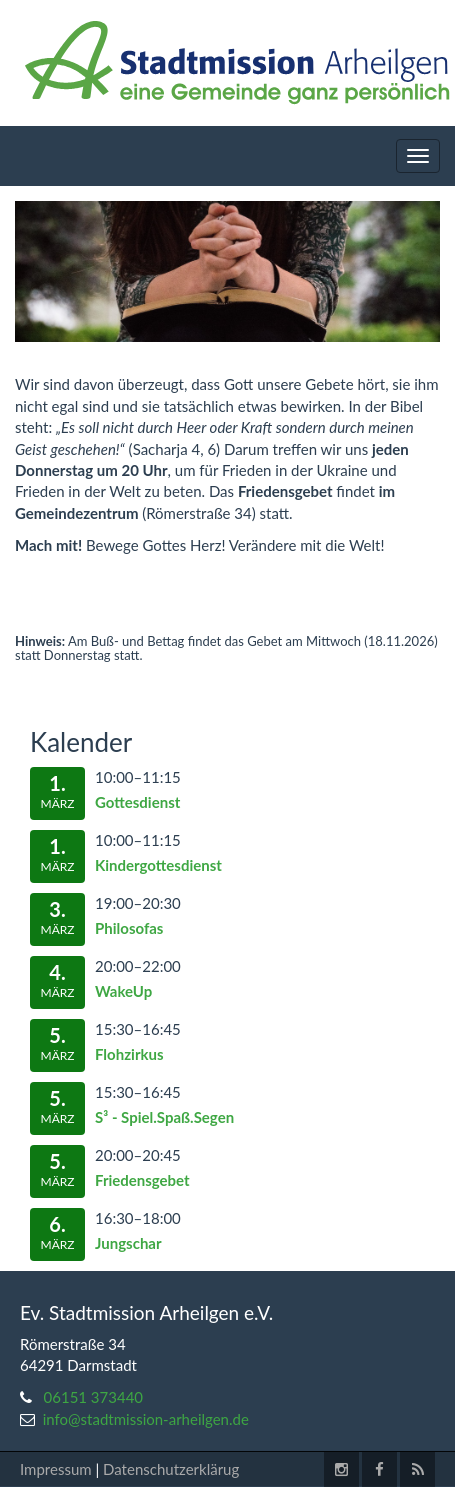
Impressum (56, 1469)
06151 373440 (94, 1397)
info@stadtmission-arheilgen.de (146, 1419)
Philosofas (129, 928)
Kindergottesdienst (158, 865)
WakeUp (123, 991)
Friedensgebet (142, 1180)
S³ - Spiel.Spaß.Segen (164, 1117)
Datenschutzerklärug (171, 1469)
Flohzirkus (129, 1054)
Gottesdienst (137, 802)
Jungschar (128, 1243)
